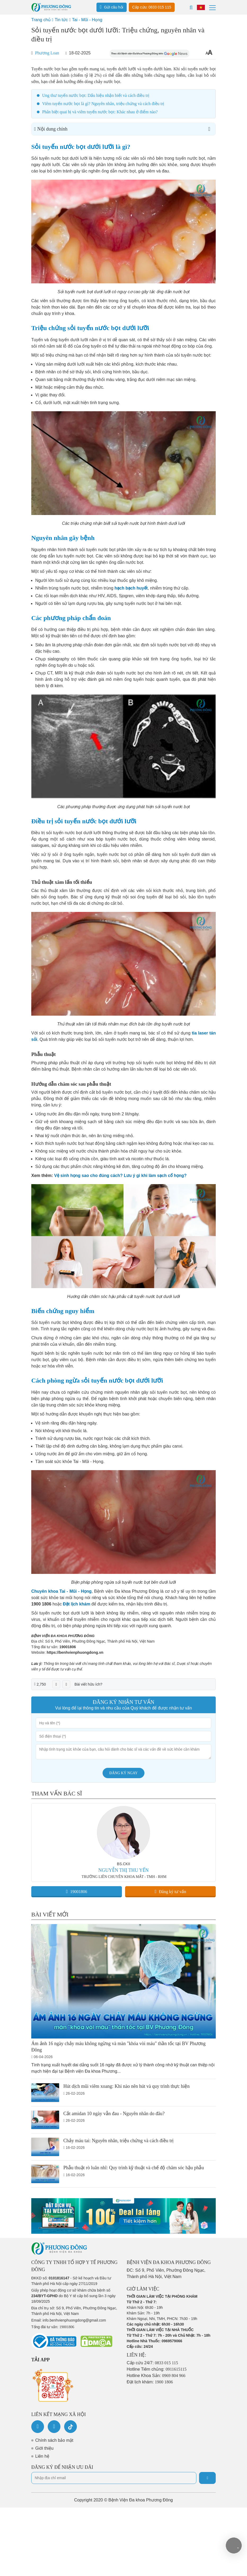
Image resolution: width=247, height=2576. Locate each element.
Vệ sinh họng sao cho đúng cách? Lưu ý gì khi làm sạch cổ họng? (120, 1175)
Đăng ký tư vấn (170, 1891)
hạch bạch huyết (131, 588)
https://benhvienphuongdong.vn (75, 1652)
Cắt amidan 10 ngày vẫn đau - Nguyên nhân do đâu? (114, 2113)
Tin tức (61, 20)
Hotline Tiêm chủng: (157, 2369)
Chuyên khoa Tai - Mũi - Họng (61, 1591)
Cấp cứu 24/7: (152, 2363)
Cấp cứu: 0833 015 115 (151, 7)
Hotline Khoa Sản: (156, 2375)
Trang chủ (41, 20)
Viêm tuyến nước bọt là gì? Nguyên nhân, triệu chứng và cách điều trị (103, 103)
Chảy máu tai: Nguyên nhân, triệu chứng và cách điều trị (118, 2140)
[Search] (191, 7)
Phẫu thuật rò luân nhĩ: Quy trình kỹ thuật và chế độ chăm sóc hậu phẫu (133, 2167)
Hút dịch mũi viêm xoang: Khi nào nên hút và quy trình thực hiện (126, 2086)
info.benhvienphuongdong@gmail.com (74, 2320)
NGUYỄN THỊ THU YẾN (123, 1870)
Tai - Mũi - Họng (87, 20)
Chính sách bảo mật (54, 2440)
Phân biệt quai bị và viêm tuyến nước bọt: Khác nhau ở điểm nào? (100, 112)
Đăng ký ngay (123, 1773)
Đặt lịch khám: (150, 2382)
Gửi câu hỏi (111, 7)
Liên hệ (42, 2456)
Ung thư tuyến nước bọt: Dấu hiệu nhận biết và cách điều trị (95, 95)
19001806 (67, 1647)
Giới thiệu (44, 2448)
